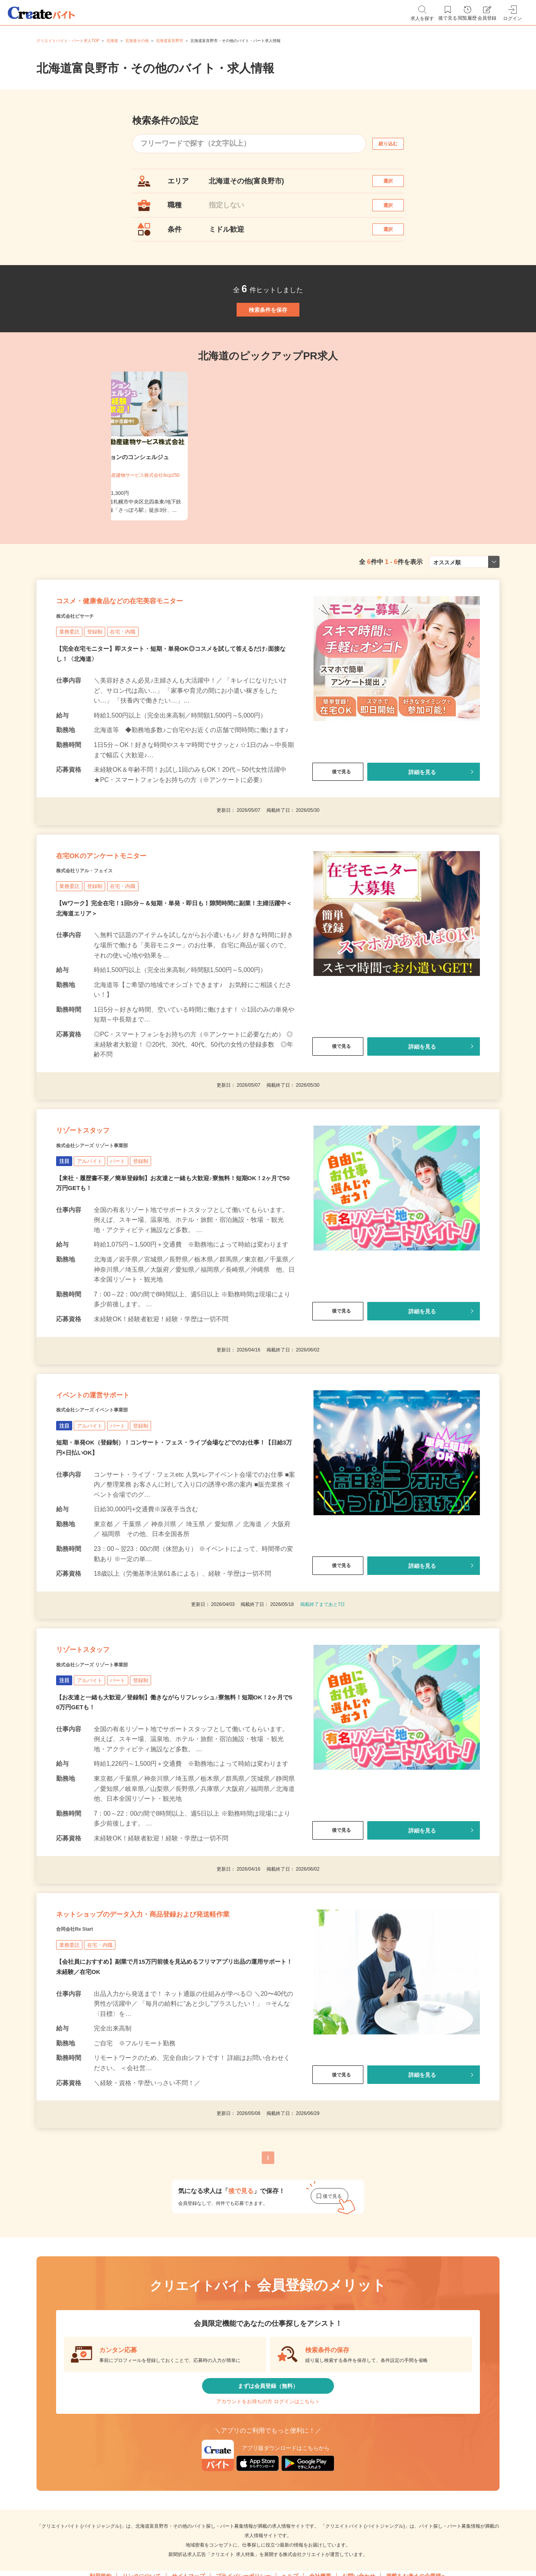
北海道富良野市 (169, 40)
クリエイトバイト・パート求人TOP (67, 40)
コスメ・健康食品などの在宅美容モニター (154, 648)
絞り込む (395, 143)
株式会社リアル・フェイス (98, 938)
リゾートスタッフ (98, 1208)
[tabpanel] (268, 484)
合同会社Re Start (83, 2073)
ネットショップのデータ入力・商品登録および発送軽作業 (171, 2046)
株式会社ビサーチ (84, 668)
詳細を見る (422, 824)
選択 (395, 184)
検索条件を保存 (268, 339)
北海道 (112, 40)
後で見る (338, 824)
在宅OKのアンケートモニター (126, 918)
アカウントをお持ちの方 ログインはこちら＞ (268, 2560)
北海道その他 (137, 40)
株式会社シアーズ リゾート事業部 (110, 1228)
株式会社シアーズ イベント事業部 (110, 1508)
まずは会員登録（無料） (268, 2536)
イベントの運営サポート (113, 1488)
